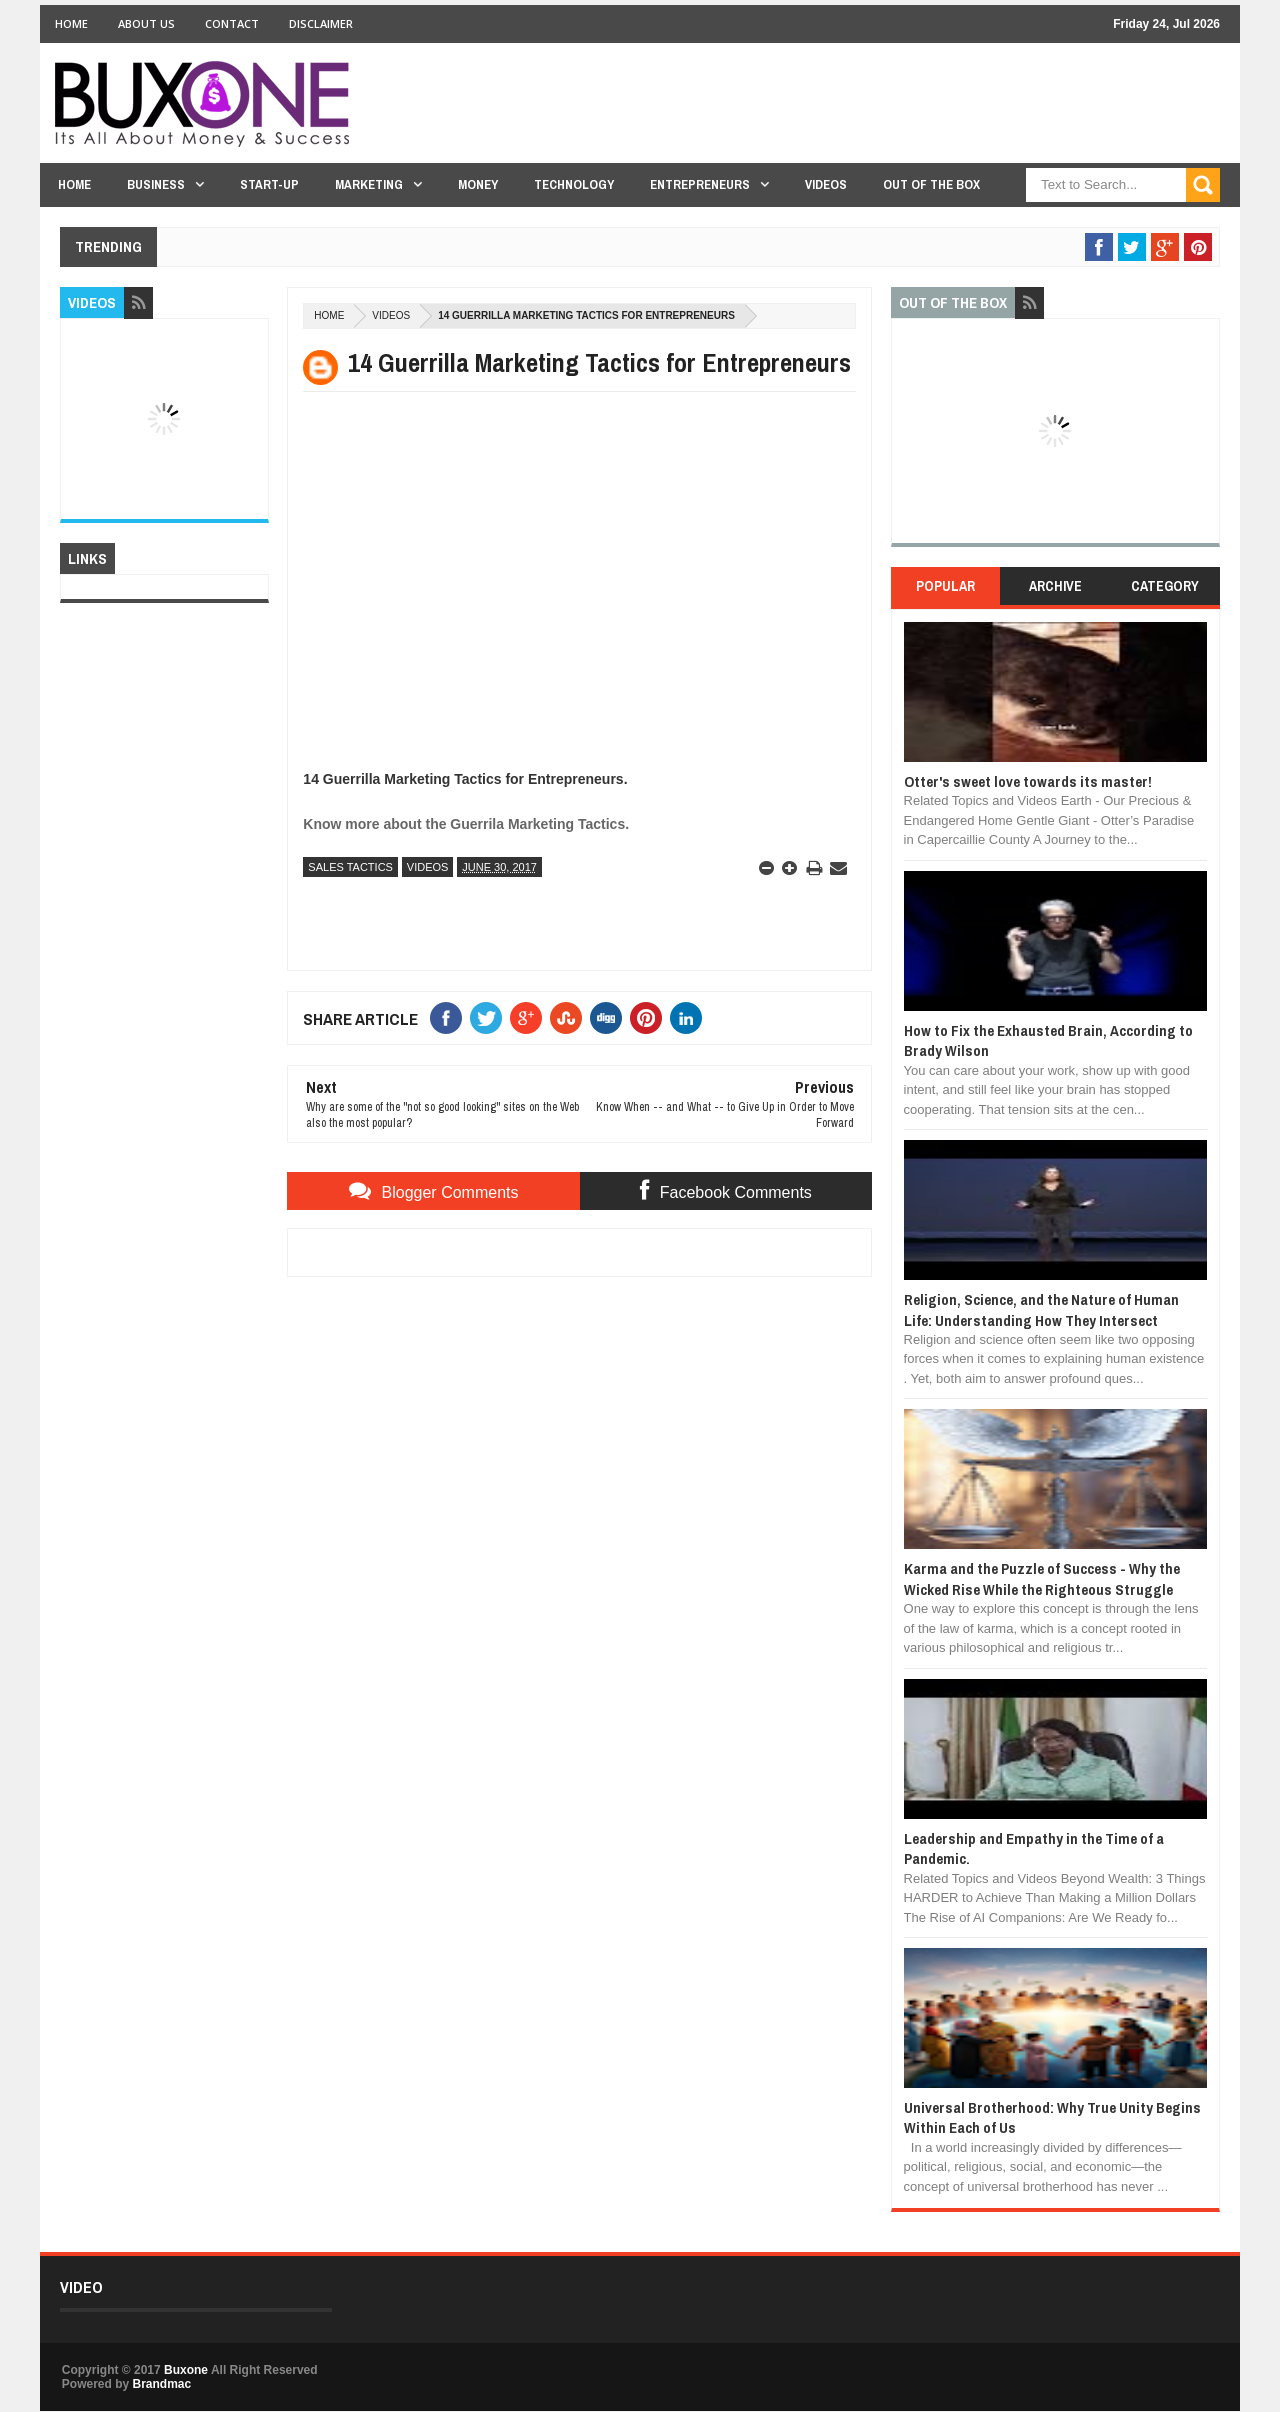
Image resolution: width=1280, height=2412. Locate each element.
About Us (146, 23)
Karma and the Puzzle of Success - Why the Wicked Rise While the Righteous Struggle (1042, 1578)
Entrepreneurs (700, 184)
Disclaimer (321, 23)
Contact (232, 23)
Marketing (369, 184)
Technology (574, 184)
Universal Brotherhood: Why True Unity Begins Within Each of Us (1052, 2117)
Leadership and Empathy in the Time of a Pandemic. (1034, 1848)
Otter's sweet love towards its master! (1028, 781)
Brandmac (161, 2384)
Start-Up (269, 184)
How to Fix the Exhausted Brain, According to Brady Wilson (1048, 1040)
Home (71, 23)
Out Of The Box (931, 184)
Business (156, 184)
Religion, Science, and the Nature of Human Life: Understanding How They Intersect (1041, 1309)
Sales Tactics (350, 867)
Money (478, 184)
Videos (826, 184)
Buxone (186, 2370)
